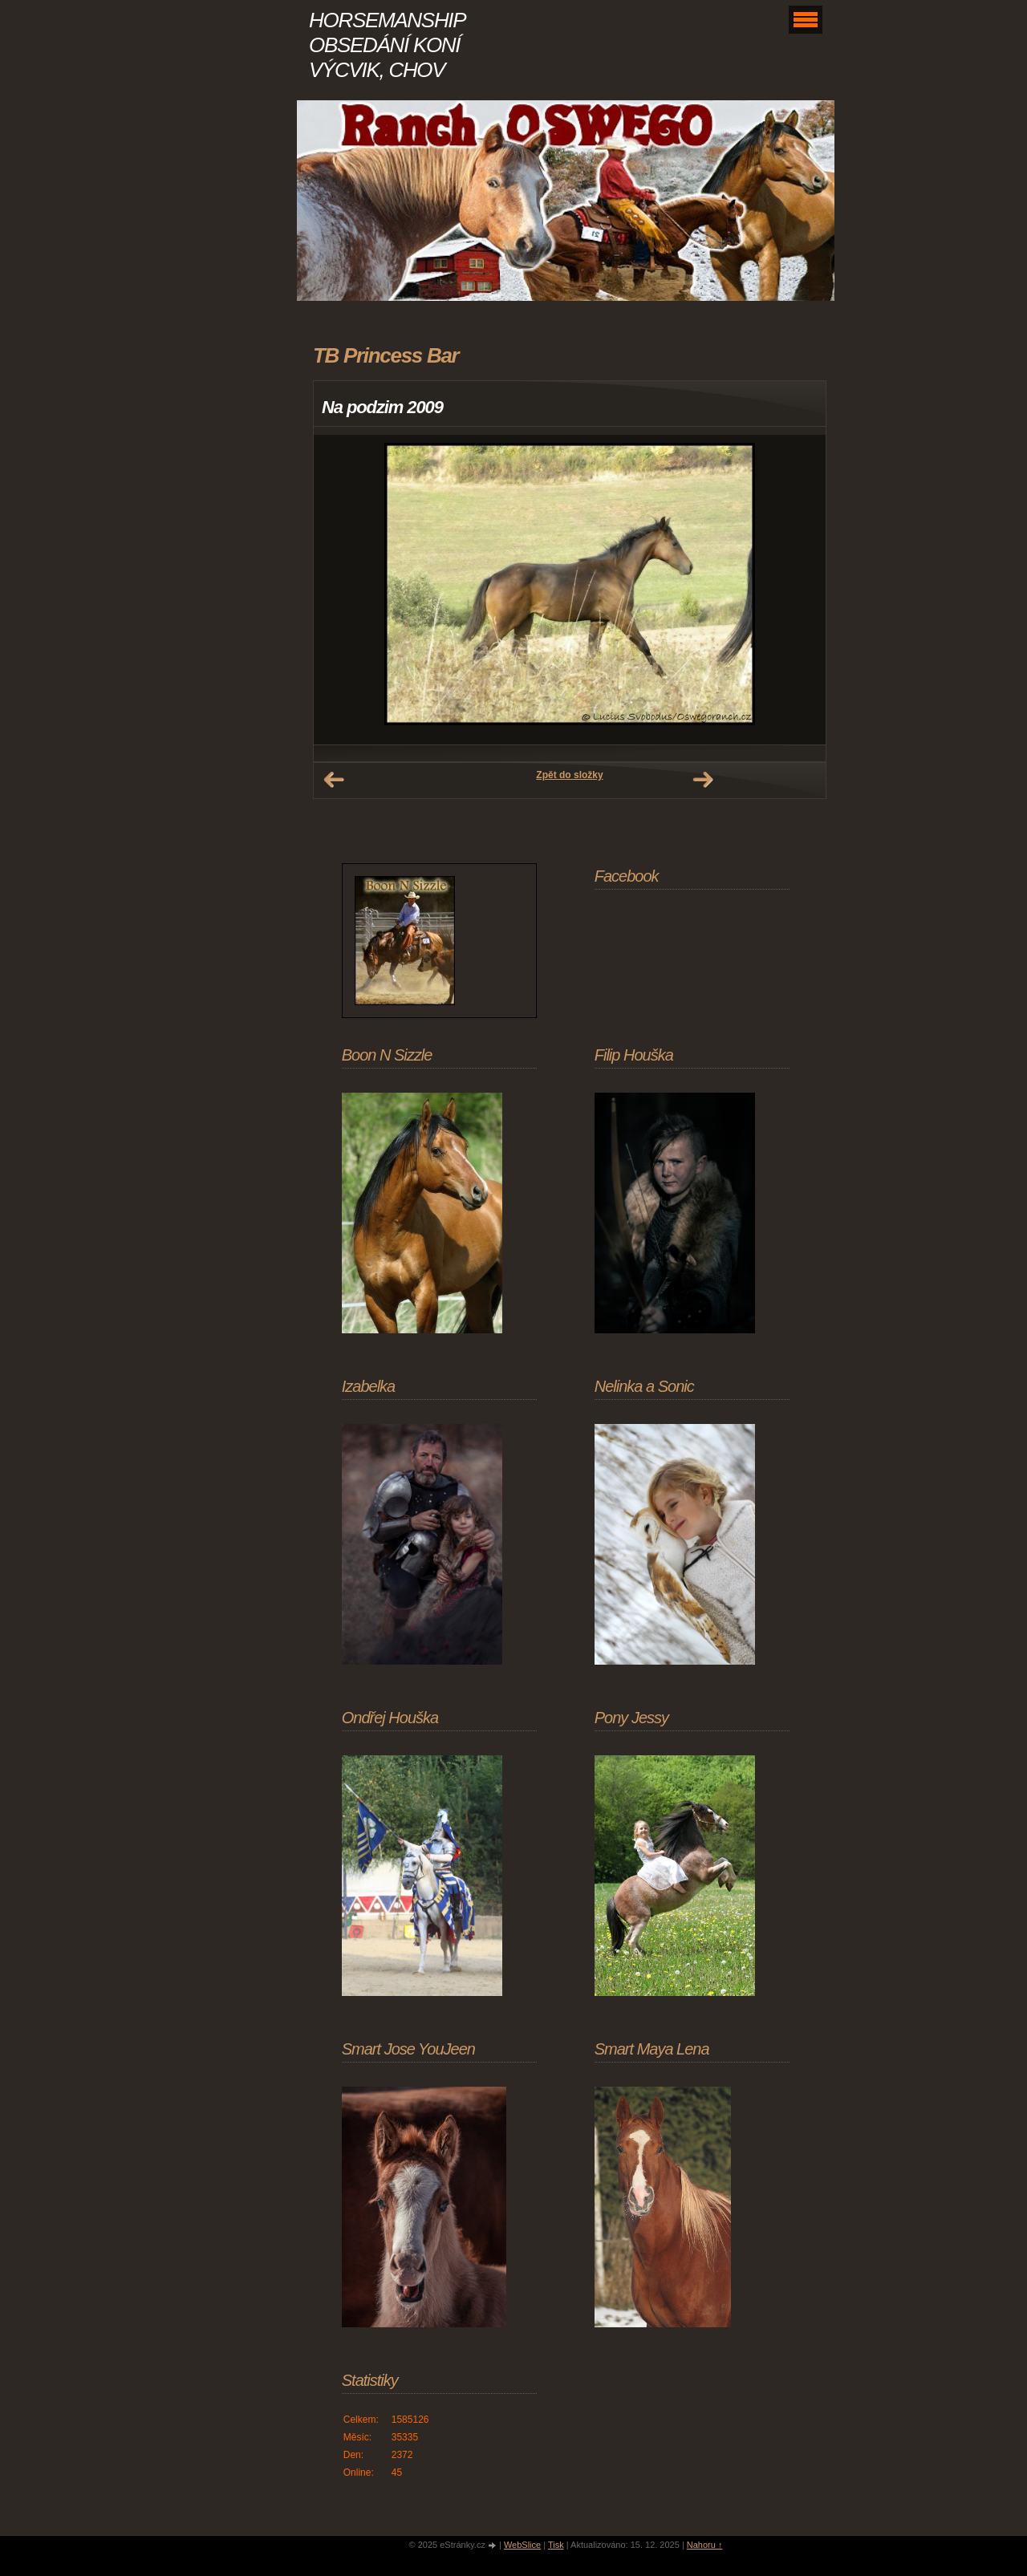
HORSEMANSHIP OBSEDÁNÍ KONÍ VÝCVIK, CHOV (387, 45)
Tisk (556, 2545)
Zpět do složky (569, 775)
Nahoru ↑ (705, 2545)
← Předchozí (334, 780)
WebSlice (522, 2545)
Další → (703, 780)
